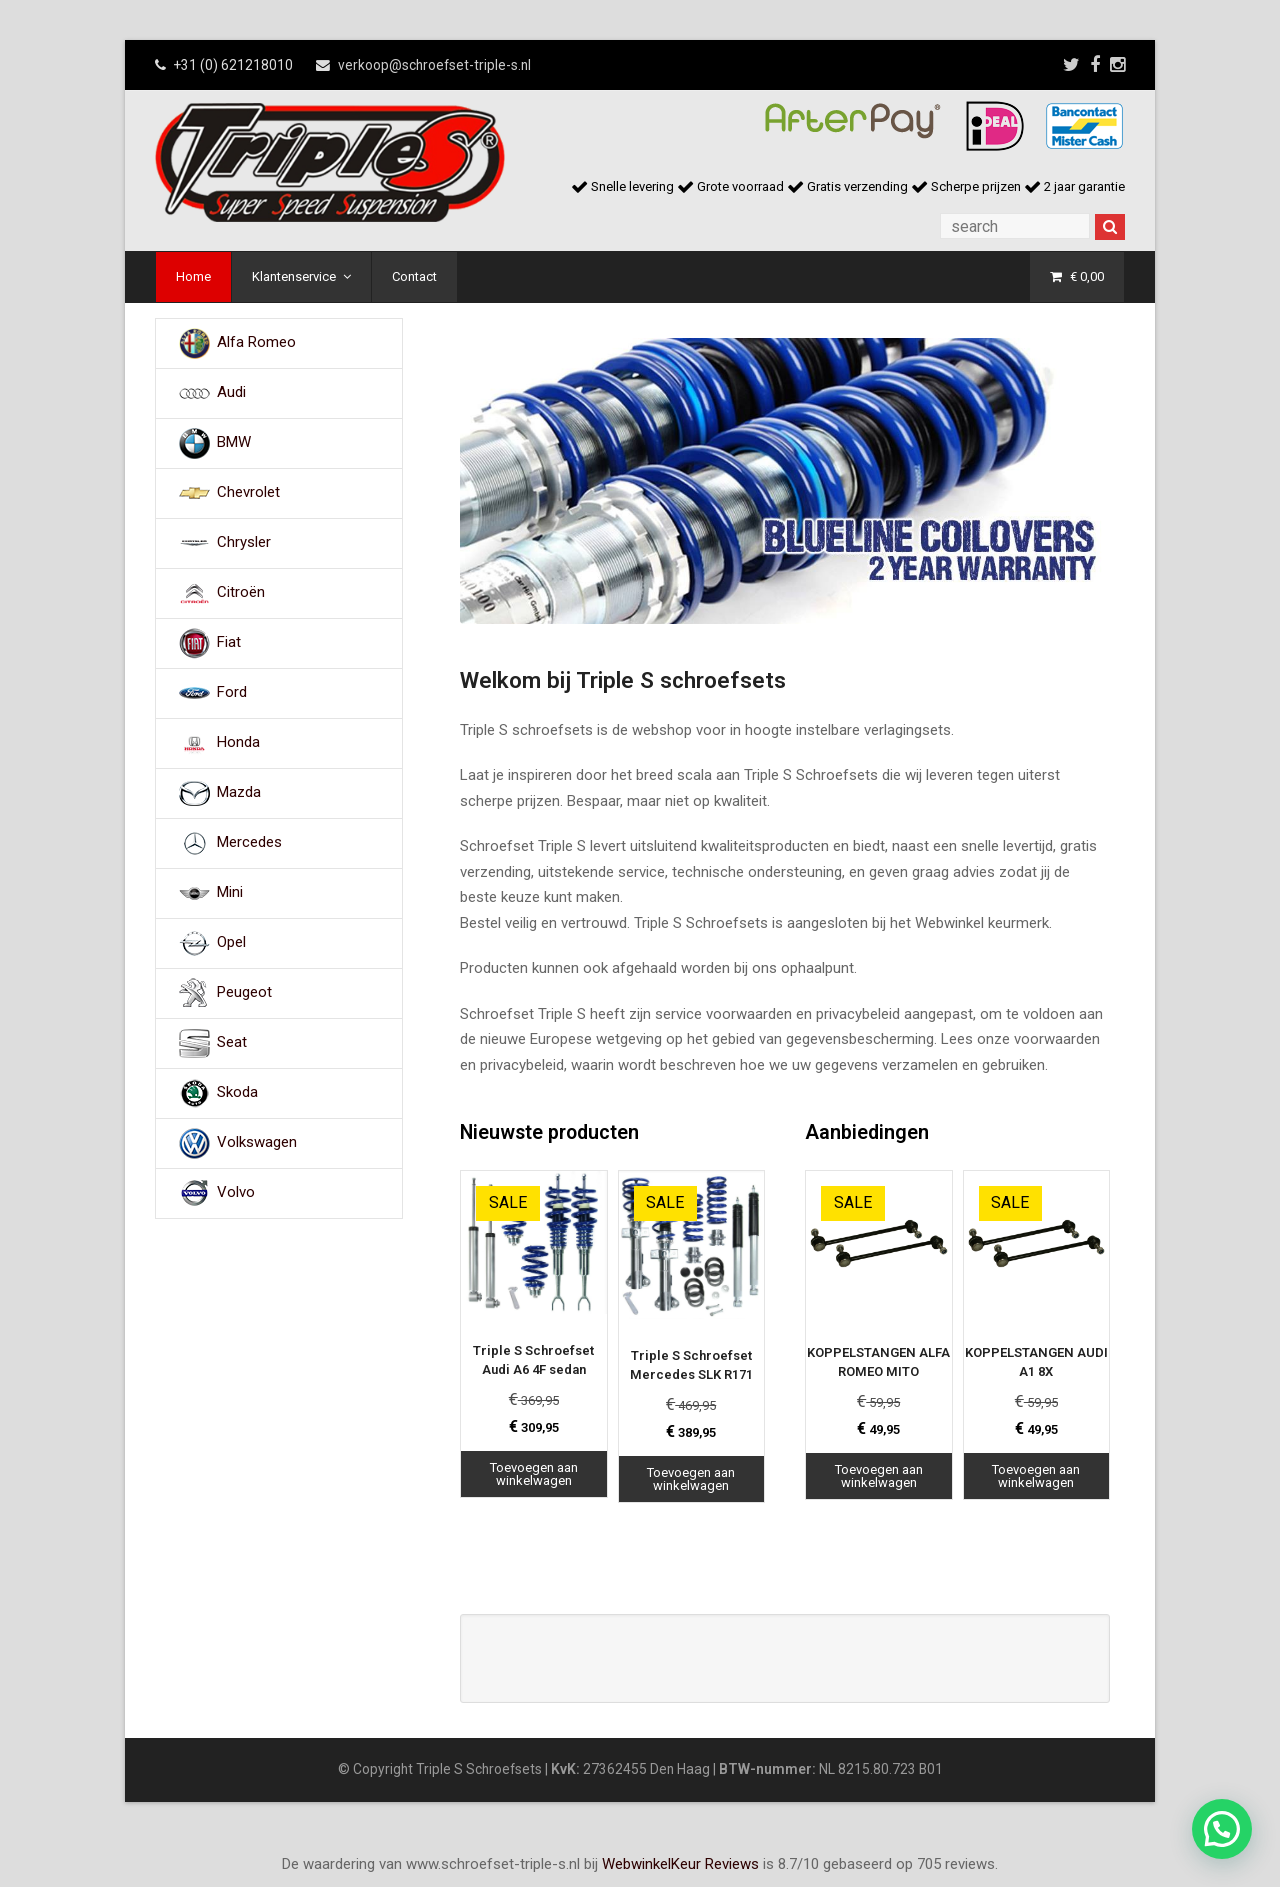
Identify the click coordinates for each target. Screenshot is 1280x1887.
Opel (231, 942)
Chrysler (244, 542)
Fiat (229, 642)
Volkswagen (257, 1142)
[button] (1222, 1829)
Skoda (237, 1092)
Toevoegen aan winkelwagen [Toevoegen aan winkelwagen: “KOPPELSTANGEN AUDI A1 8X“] (1036, 1476)
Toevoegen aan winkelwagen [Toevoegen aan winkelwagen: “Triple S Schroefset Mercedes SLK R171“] (691, 1479)
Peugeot (244, 992)
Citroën (241, 592)
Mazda (239, 792)
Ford (232, 692)
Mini (230, 892)
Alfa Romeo (256, 342)
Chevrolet (248, 492)
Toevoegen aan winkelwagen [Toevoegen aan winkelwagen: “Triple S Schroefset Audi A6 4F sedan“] (534, 1474)
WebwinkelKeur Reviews (680, 1864)
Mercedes (249, 842)
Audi (231, 392)
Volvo (236, 1192)
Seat (232, 1042)
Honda (238, 742)
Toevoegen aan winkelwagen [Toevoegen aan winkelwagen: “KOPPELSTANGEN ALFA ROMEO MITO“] (879, 1476)
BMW (234, 442)
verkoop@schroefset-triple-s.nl (434, 65)
